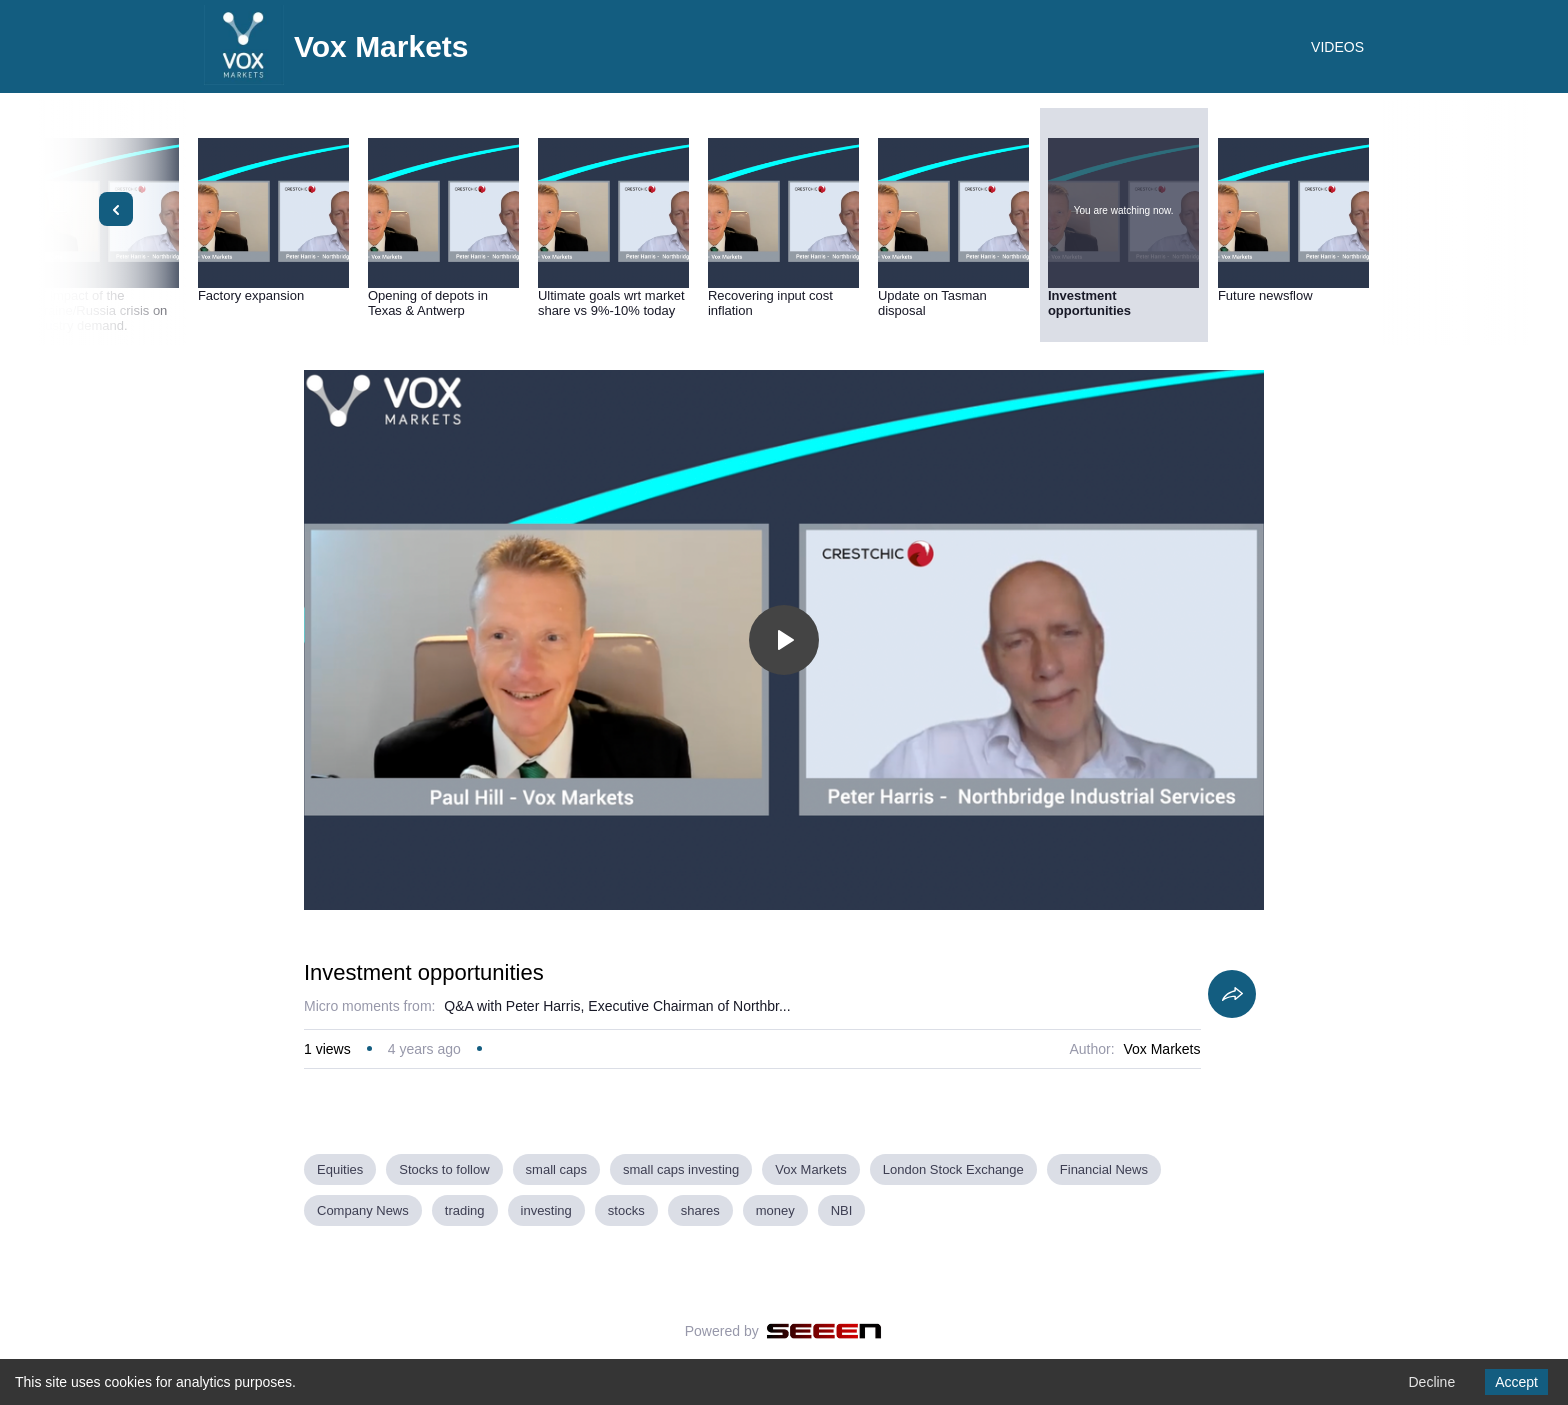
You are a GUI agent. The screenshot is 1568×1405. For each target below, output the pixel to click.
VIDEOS (1337, 47)
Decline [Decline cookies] (1431, 1382)
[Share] (1232, 994)
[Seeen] (824, 1331)
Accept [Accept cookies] (1516, 1382)
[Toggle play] (784, 640)
